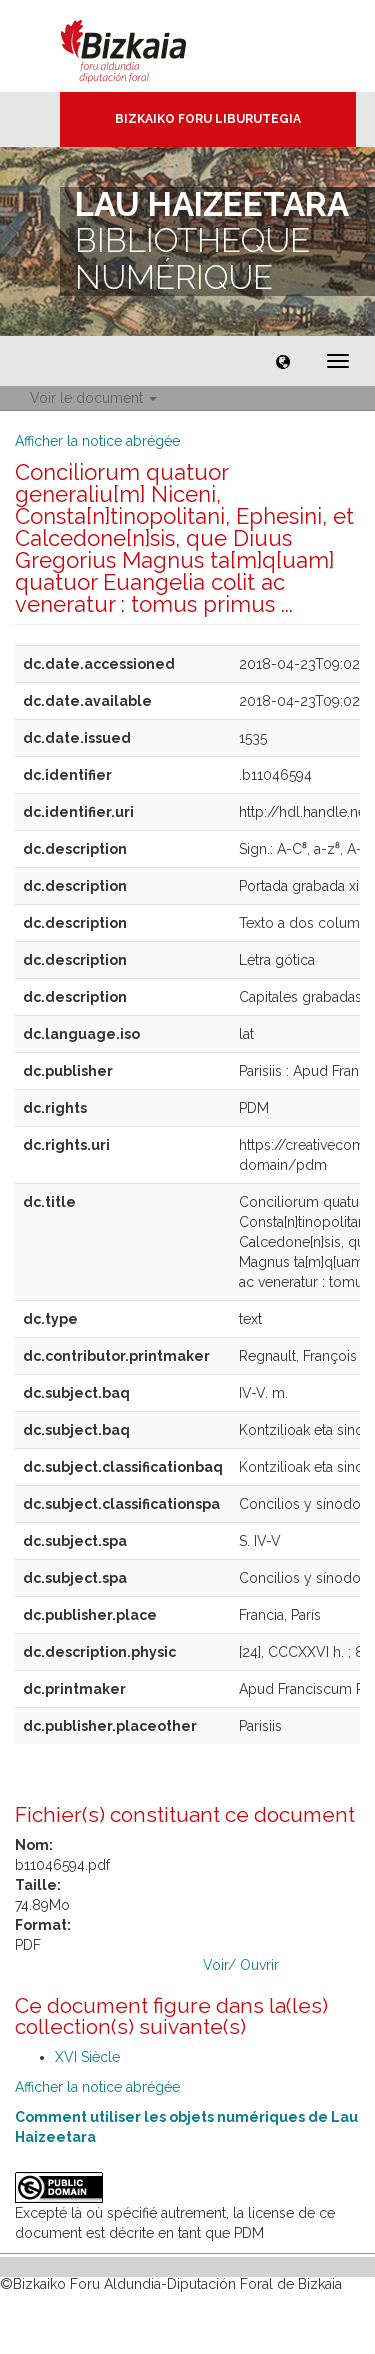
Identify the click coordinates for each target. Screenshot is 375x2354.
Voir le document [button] (93, 398)
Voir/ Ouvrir (241, 1965)
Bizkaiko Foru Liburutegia (208, 119)
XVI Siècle (87, 2057)
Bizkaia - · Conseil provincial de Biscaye (144, 46)
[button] (283, 361)
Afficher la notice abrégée (97, 441)
